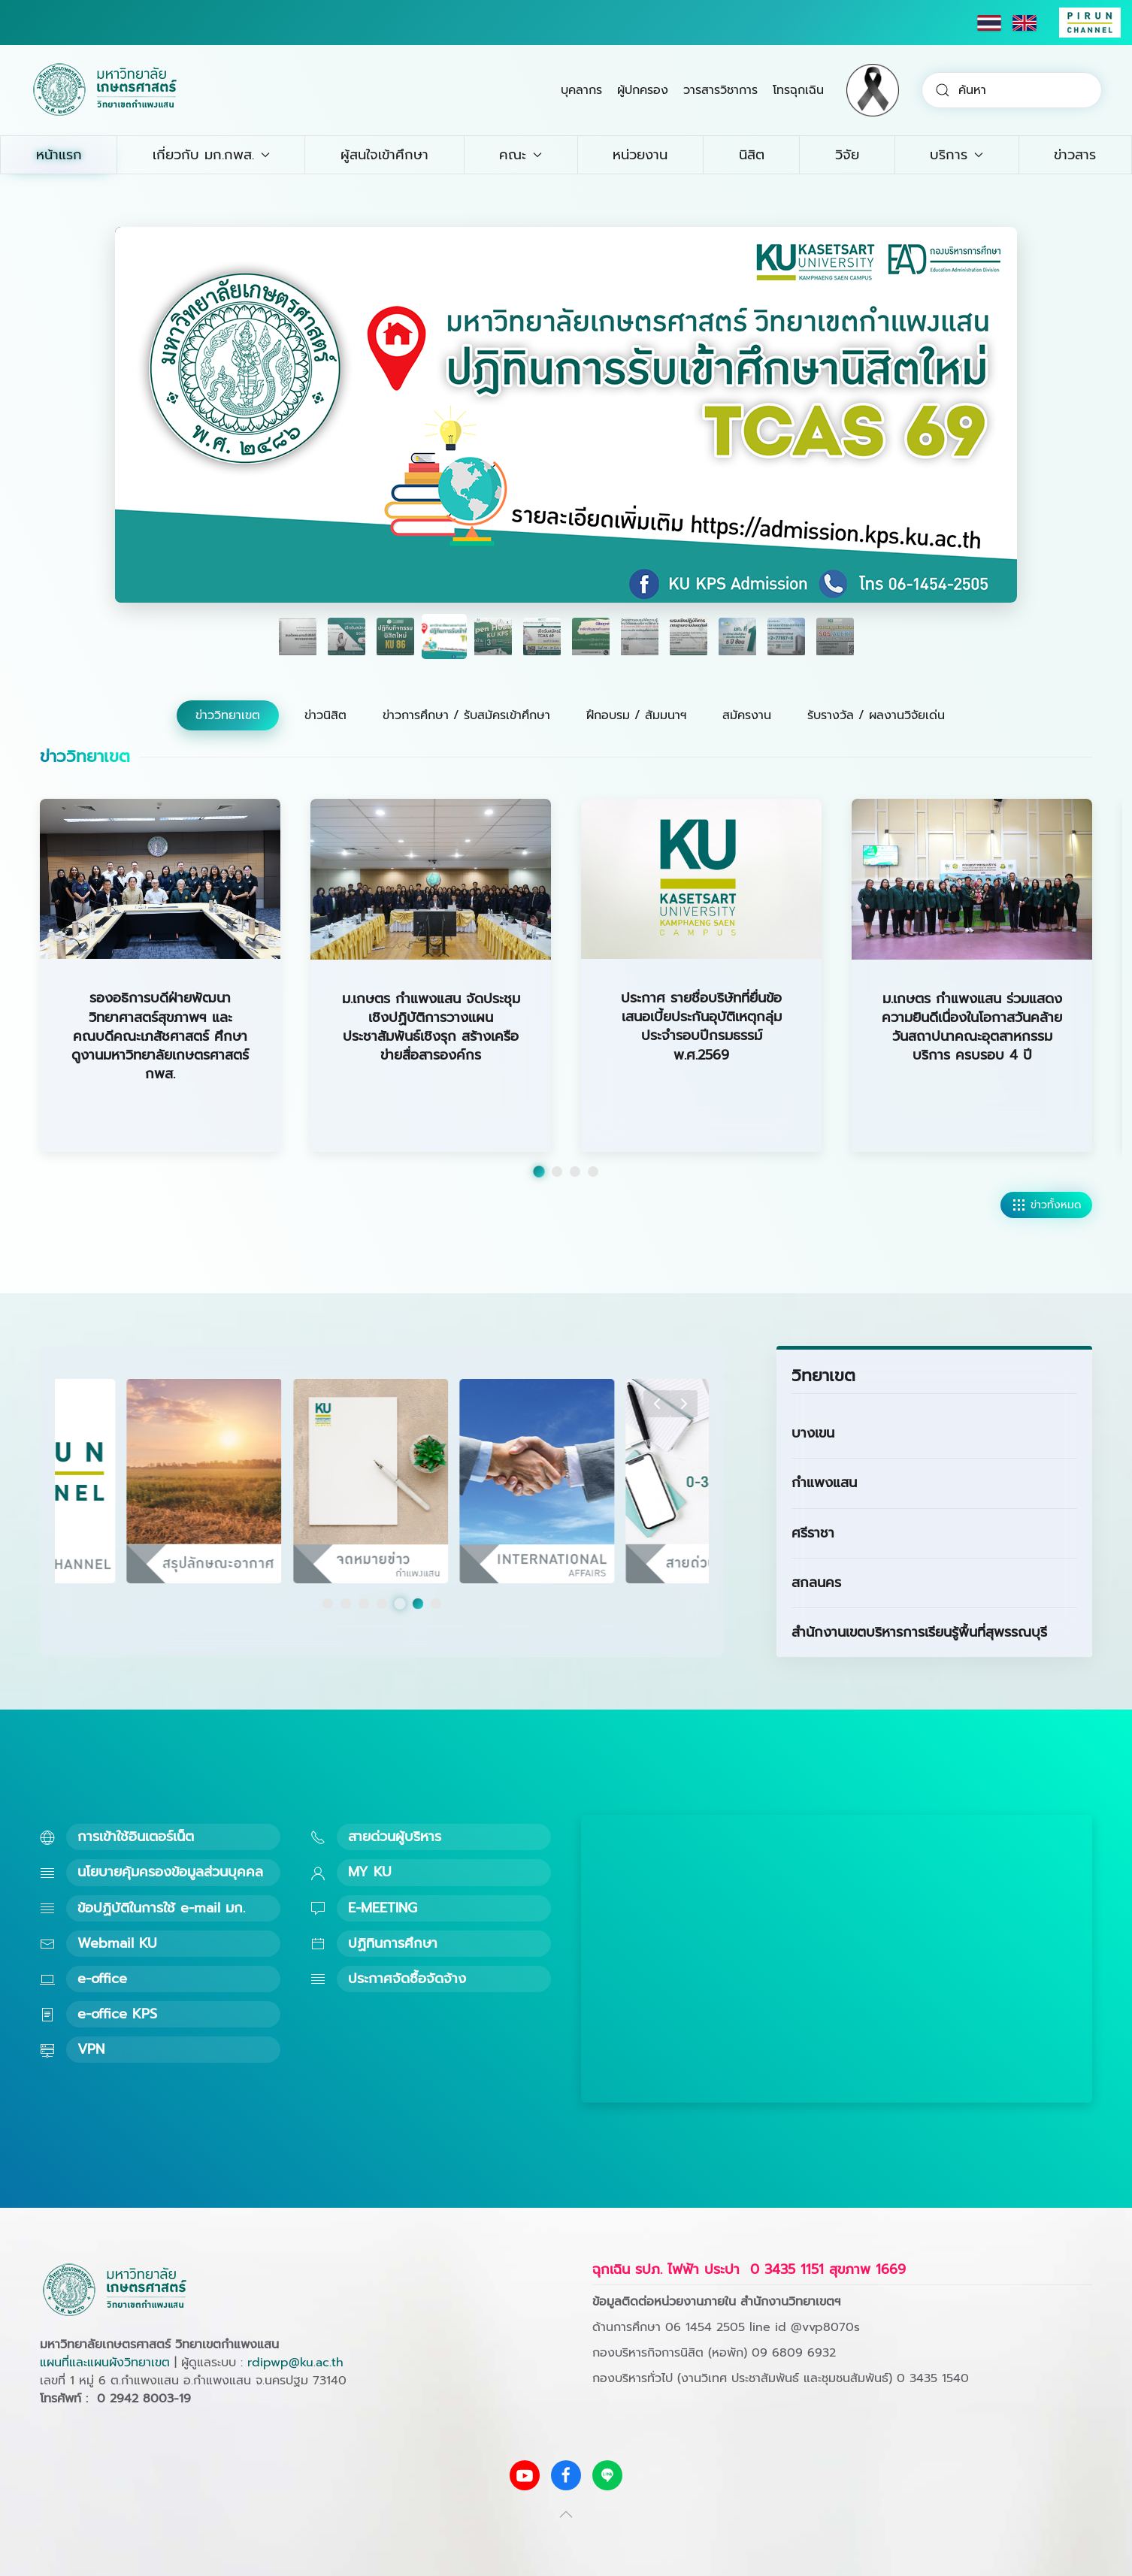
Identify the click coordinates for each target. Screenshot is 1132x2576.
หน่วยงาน (640, 154)
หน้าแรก (59, 154)
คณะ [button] (520, 154)
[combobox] (1012, 90)
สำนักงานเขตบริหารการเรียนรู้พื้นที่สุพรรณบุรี (919, 1632)
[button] (656, 1403)
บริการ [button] (956, 154)
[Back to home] (105, 90)
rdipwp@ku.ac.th (295, 2363)
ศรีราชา (812, 1532)
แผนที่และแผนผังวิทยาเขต (105, 2363)
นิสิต (751, 154)
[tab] (297, 636)
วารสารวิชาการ (720, 90)
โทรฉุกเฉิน (798, 90)
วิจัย (847, 154)
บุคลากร (581, 90)
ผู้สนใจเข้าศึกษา (384, 154)
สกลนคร (816, 1582)
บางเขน (812, 1433)
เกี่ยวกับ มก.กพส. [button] (211, 154)
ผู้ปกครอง (642, 90)
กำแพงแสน (824, 1482)
